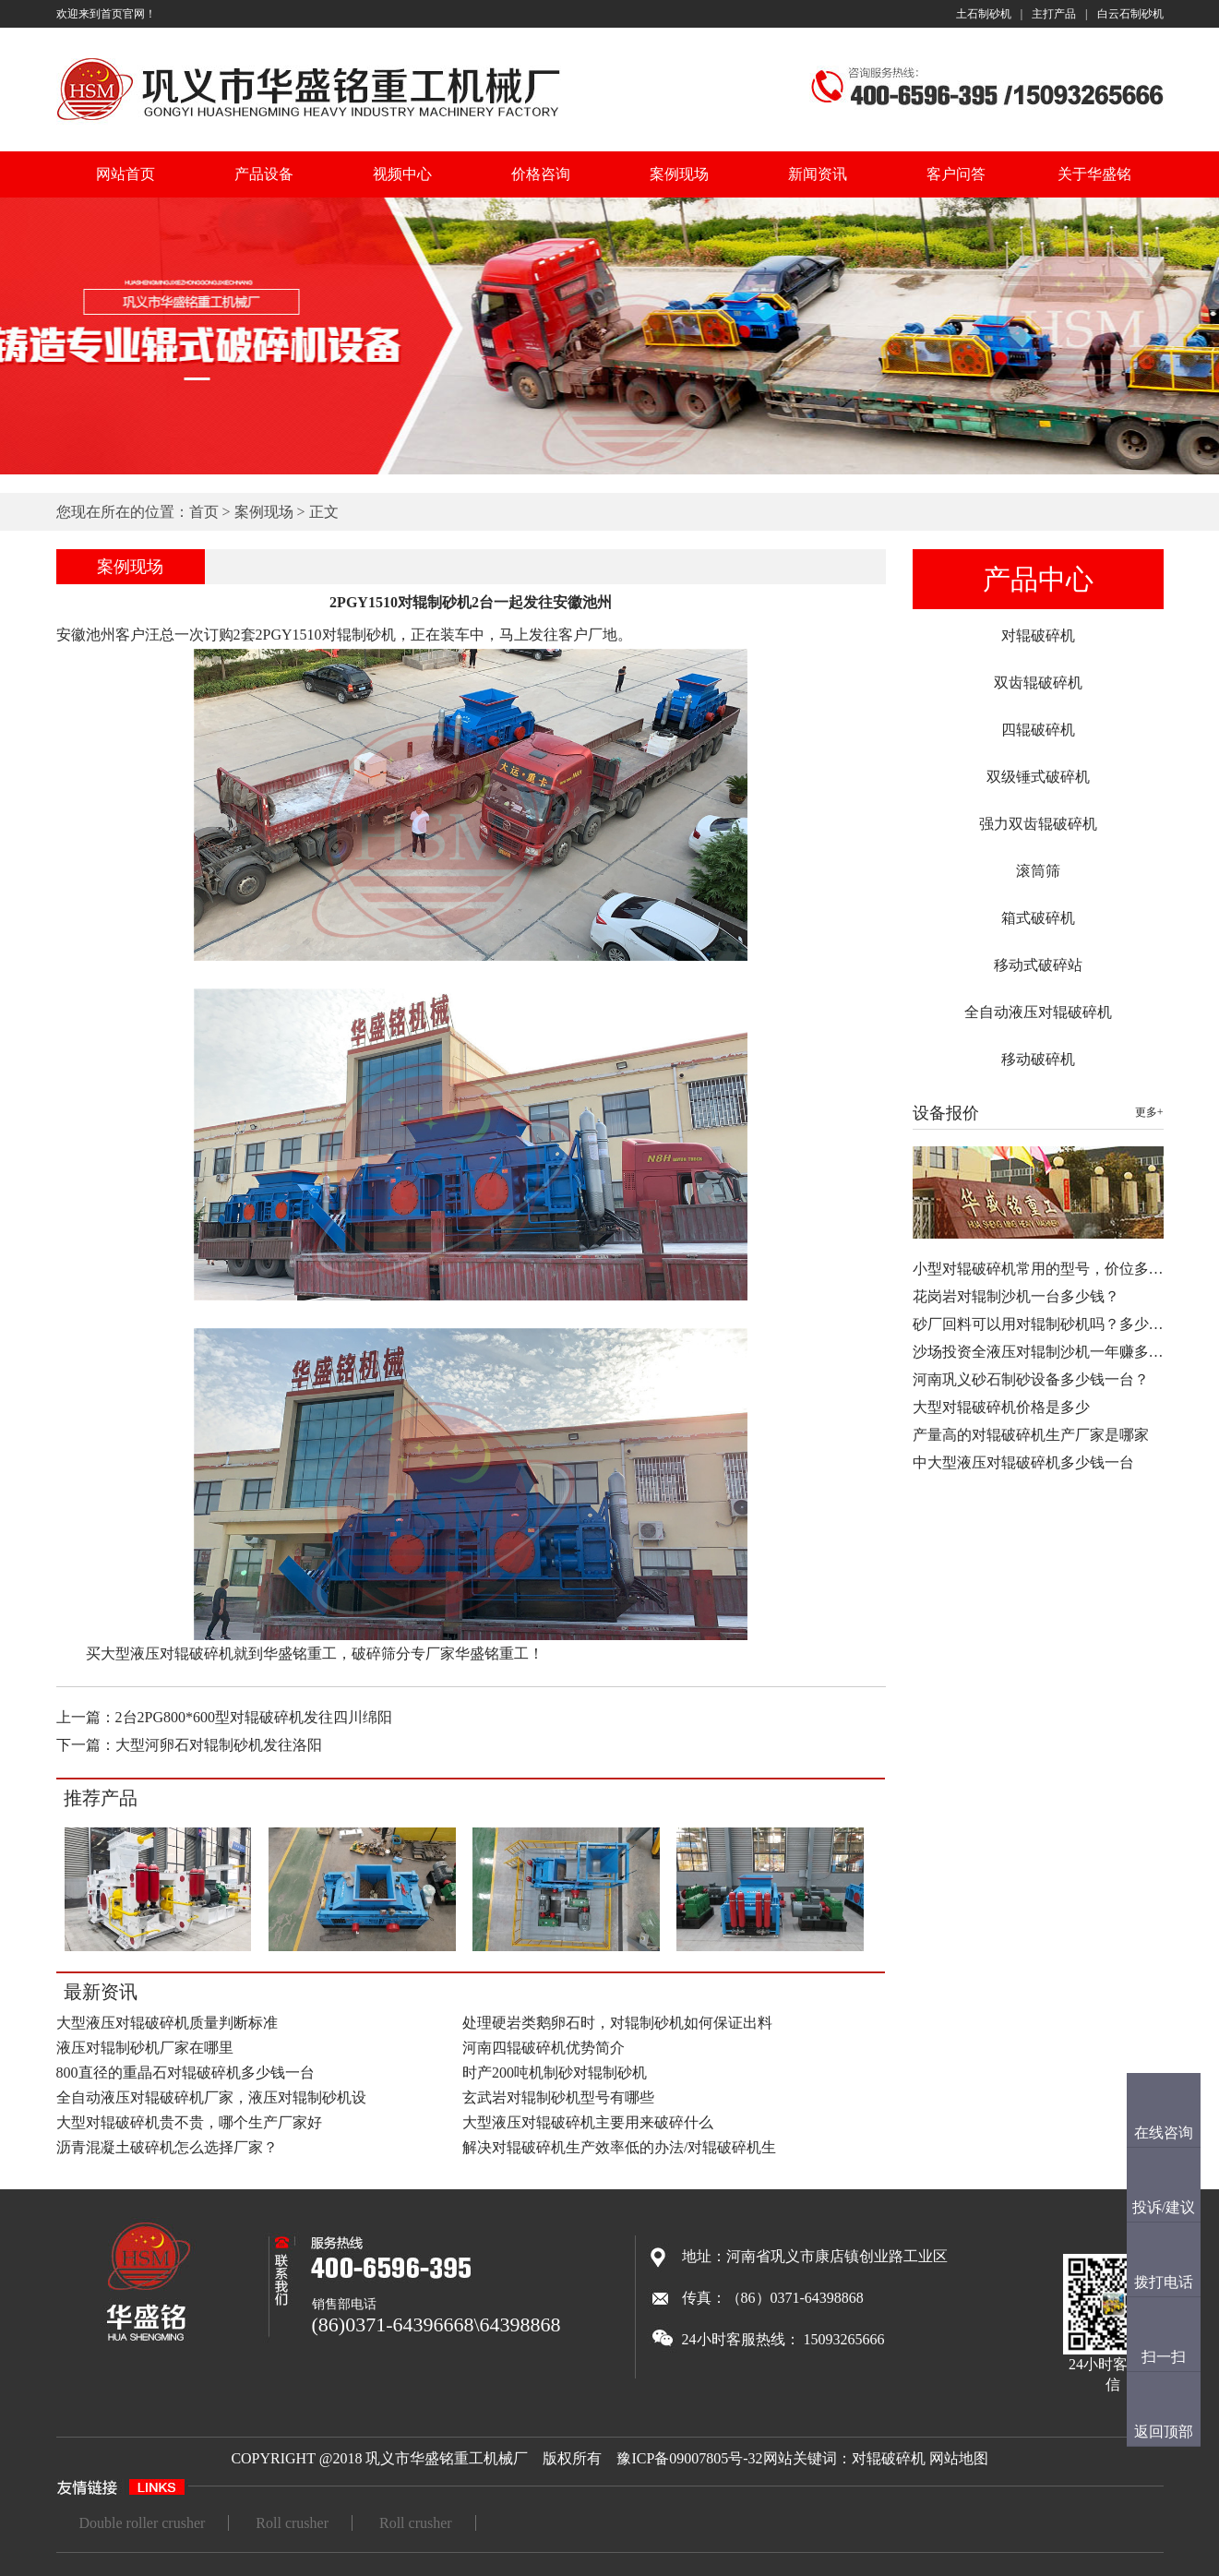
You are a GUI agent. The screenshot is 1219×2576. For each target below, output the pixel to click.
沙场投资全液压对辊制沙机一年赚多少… (1045, 1352)
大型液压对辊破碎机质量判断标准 (167, 2023)
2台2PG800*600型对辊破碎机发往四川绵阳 (253, 1717)
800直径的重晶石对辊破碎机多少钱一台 (185, 2072)
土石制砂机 (983, 13)
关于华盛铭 (1094, 174)
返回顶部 (1163, 2431)
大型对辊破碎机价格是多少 (1001, 1407)
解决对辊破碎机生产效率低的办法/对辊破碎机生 (619, 2147)
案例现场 (679, 174)
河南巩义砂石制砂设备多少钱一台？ (1031, 1379)
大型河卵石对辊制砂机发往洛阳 (218, 1745)
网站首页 (125, 174)
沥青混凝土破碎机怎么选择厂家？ (167, 2147)
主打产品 (1054, 13)
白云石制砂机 (1130, 13)
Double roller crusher (142, 2523)
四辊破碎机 (1038, 729)
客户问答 (956, 174)
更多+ (1149, 1112)
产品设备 (263, 174)
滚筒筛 (1038, 871)
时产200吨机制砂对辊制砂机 (554, 2072)
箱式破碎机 (1038, 918)
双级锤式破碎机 (1038, 777)
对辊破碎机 (1038, 635)
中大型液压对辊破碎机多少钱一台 (1023, 1462)
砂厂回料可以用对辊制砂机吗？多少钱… (1045, 1324)
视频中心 (402, 174)
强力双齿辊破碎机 (1038, 824)
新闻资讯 (817, 174)
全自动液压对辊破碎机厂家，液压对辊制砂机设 (211, 2097)
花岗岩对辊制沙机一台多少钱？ (1016, 1296)
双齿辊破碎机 (1038, 682)
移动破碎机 (1038, 1059)
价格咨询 (540, 174)
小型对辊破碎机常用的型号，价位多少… (1045, 1268)
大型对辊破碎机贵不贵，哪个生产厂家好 (189, 2122)
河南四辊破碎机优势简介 (543, 2047)
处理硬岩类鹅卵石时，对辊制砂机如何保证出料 (617, 2023)
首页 (204, 512)
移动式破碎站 (1038, 965)
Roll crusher (292, 2523)
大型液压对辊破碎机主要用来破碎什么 (587, 2122)
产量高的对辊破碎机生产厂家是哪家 (1031, 1435)
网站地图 (958, 2458)
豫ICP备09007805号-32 (689, 2458)
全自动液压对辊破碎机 (1038, 1012)
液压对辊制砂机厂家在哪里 (144, 2047)
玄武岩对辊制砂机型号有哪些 (558, 2097)
